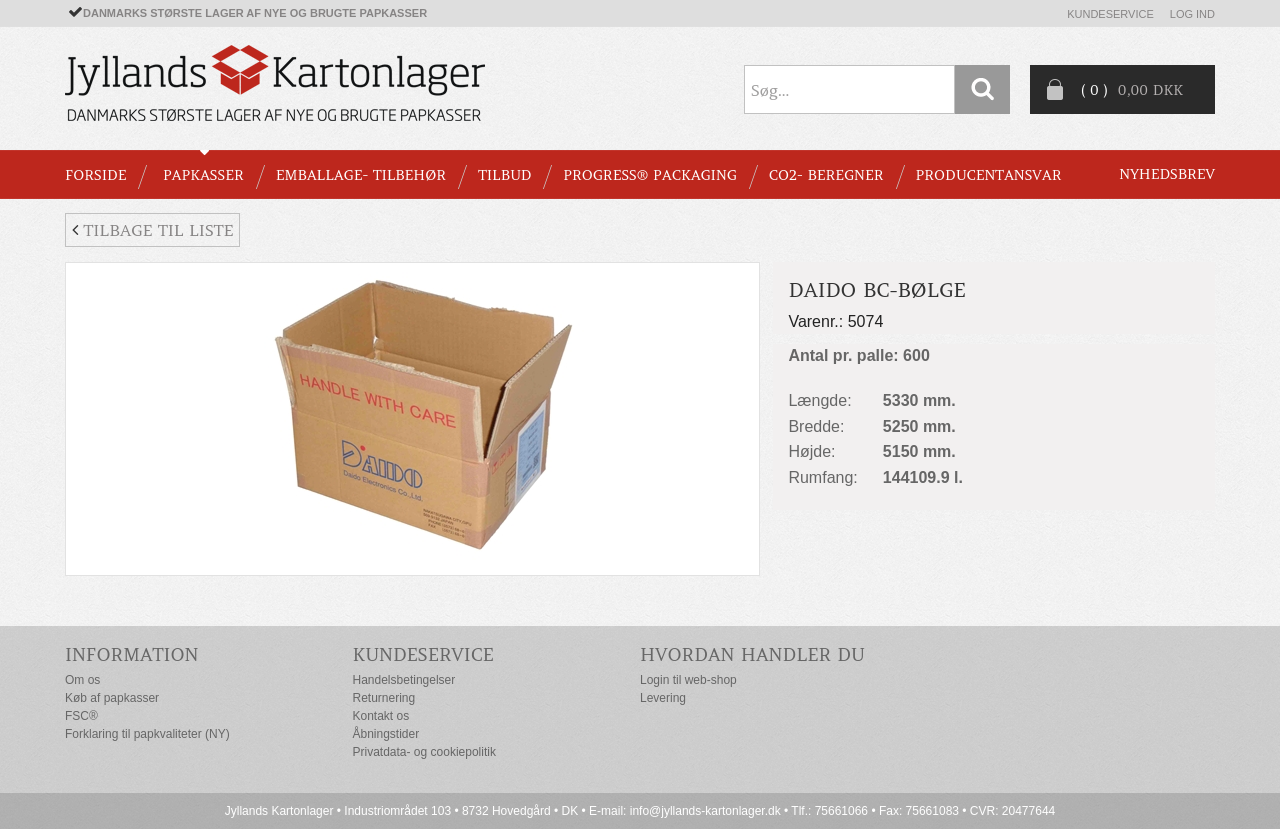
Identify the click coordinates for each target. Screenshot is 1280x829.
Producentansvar (989, 175)
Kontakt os (381, 716)
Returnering (384, 698)
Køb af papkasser (112, 698)
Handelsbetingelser (404, 680)
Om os (82, 680)
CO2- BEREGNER (826, 175)
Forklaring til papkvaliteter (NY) (147, 734)
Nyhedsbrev (1167, 174)
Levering (663, 698)
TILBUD (504, 175)
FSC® (81, 716)
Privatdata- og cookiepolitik (424, 752)
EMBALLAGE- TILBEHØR (361, 175)
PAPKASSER (203, 175)
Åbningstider (386, 734)
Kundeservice (1110, 14)
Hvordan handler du (752, 654)
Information (132, 654)
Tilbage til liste (152, 230)
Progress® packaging (650, 175)
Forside (95, 175)
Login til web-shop (688, 680)
